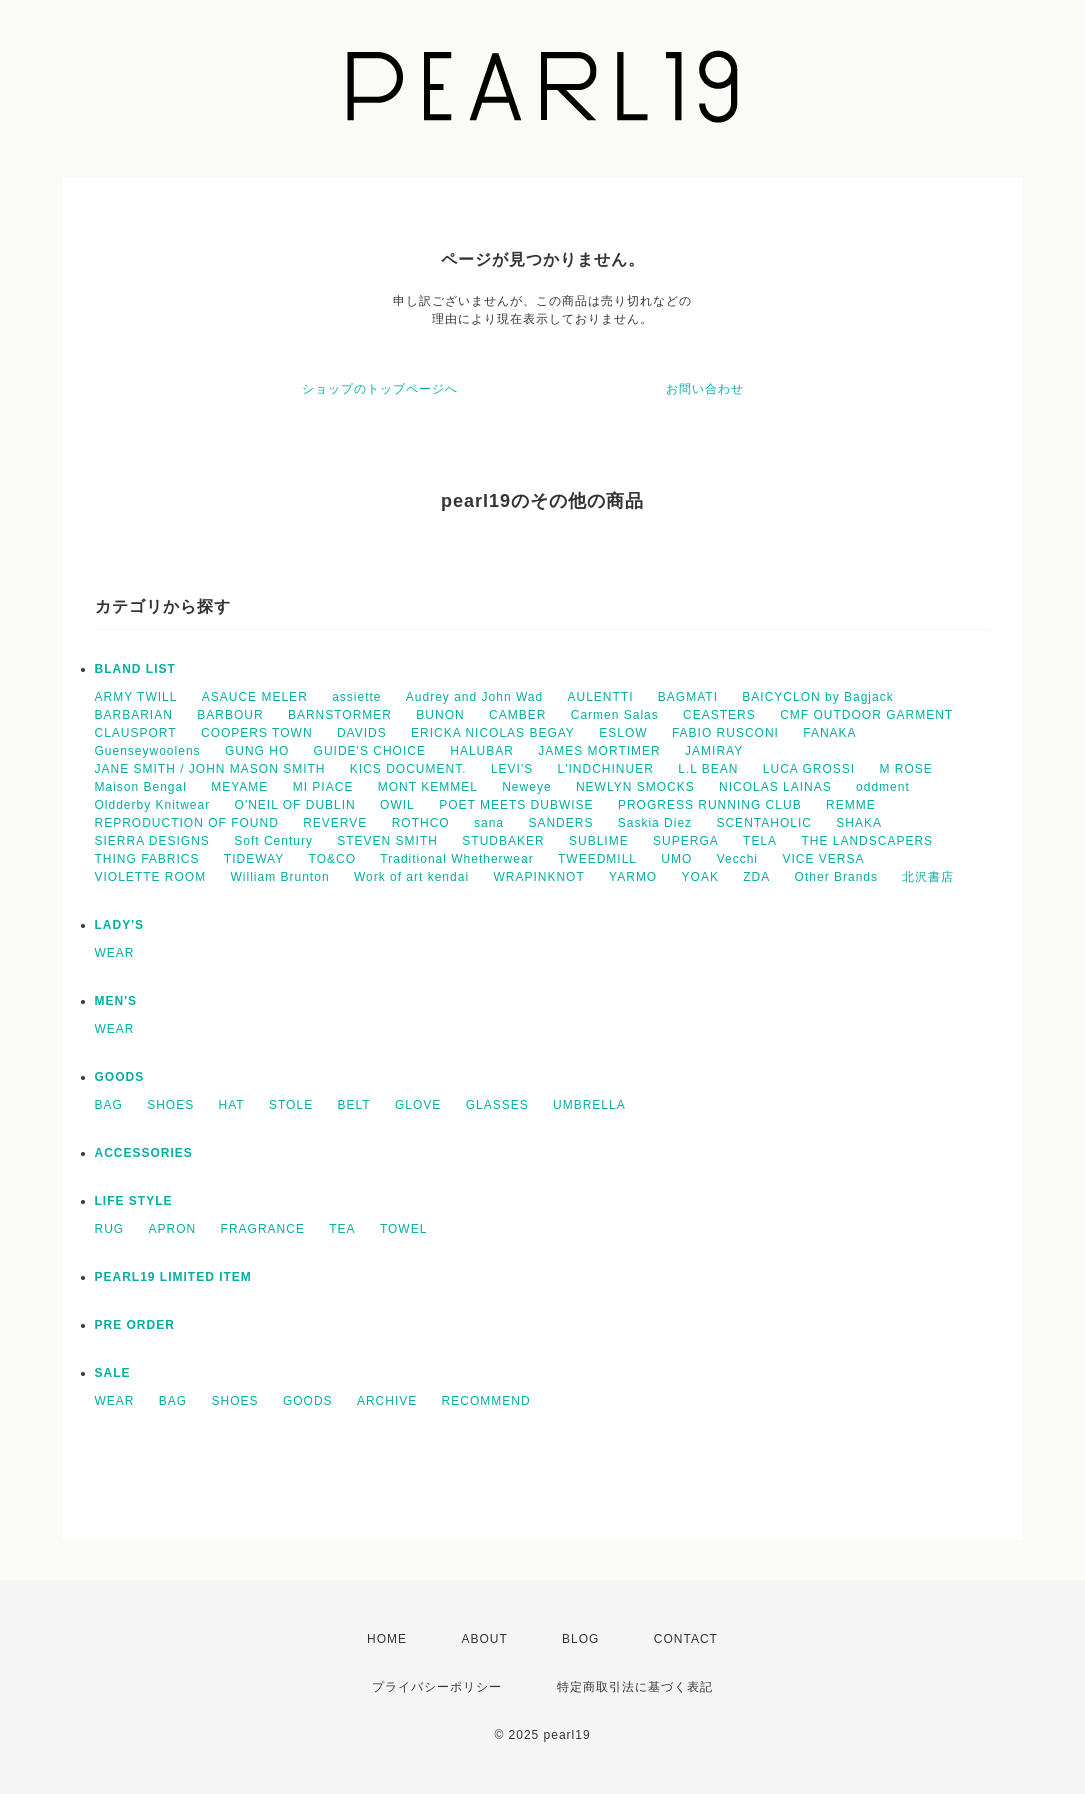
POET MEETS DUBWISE (516, 805)
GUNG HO (257, 751)
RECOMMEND (486, 1401)
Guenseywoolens (148, 751)
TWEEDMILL (597, 859)
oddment (883, 787)
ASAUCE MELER (255, 697)
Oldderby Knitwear (153, 805)
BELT (353, 1105)
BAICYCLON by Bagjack (817, 697)
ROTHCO (421, 823)
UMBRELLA (589, 1105)
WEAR (115, 953)
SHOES (170, 1105)
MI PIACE (323, 787)
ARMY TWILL (136, 697)
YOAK (700, 877)
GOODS (120, 1077)
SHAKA (859, 823)
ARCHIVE (387, 1401)
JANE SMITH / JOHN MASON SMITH (210, 769)
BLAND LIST (135, 669)
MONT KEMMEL (428, 787)
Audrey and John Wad (474, 697)
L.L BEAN (708, 769)
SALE (113, 1373)
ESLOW (623, 733)
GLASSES (497, 1105)
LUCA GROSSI (809, 769)
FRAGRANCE (263, 1229)
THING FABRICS (147, 859)
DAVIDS (362, 733)
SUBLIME (599, 841)
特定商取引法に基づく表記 (635, 1687)
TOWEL (403, 1229)
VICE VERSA (823, 859)
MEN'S (116, 1001)
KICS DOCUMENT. (408, 769)
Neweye (526, 787)
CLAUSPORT (136, 733)
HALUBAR (482, 751)
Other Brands (836, 877)
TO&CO (332, 859)
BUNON (440, 715)
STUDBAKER (503, 841)
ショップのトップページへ (380, 389)
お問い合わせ (705, 389)
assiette (356, 697)
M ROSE (906, 769)
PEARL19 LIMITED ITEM (173, 1277)
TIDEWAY (254, 859)
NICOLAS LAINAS (775, 787)
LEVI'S (512, 769)
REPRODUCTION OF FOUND (187, 823)
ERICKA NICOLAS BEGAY (493, 733)
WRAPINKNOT (538, 877)
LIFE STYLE (134, 1201)
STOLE (291, 1105)
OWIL (397, 805)
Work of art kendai (411, 877)
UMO (676, 859)
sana (489, 823)
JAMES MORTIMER (599, 751)
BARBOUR (230, 715)
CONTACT (686, 1639)
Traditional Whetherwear (456, 859)
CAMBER (517, 715)
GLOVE (418, 1105)
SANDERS (560, 823)
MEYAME (239, 787)
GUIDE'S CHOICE (370, 751)
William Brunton (280, 877)
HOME (387, 1639)
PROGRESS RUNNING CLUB (710, 805)
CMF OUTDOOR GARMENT (866, 715)
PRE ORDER (135, 1325)
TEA (342, 1229)
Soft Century (273, 841)
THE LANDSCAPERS (867, 841)
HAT (232, 1105)
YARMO (633, 877)
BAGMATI (688, 697)
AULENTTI (600, 697)
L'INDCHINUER (606, 769)
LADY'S (120, 925)
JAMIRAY (714, 751)
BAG (109, 1105)
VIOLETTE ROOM (151, 877)
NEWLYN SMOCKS (635, 787)
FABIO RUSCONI (725, 733)
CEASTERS (719, 715)
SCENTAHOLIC (763, 823)
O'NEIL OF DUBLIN (295, 805)
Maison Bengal (141, 787)
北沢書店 (928, 877)
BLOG (580, 1639)
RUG (110, 1229)
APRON (173, 1229)
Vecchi (737, 859)
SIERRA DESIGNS (152, 841)
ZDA (756, 877)
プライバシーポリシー (437, 1687)
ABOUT (484, 1639)
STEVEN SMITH (387, 841)
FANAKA (829, 733)
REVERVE (335, 823)
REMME (851, 805)
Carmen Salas (615, 715)
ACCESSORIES (144, 1153)
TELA (760, 841)
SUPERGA (686, 841)
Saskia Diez (655, 823)
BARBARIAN (134, 715)
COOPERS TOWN (257, 733)
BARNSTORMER (340, 715)
